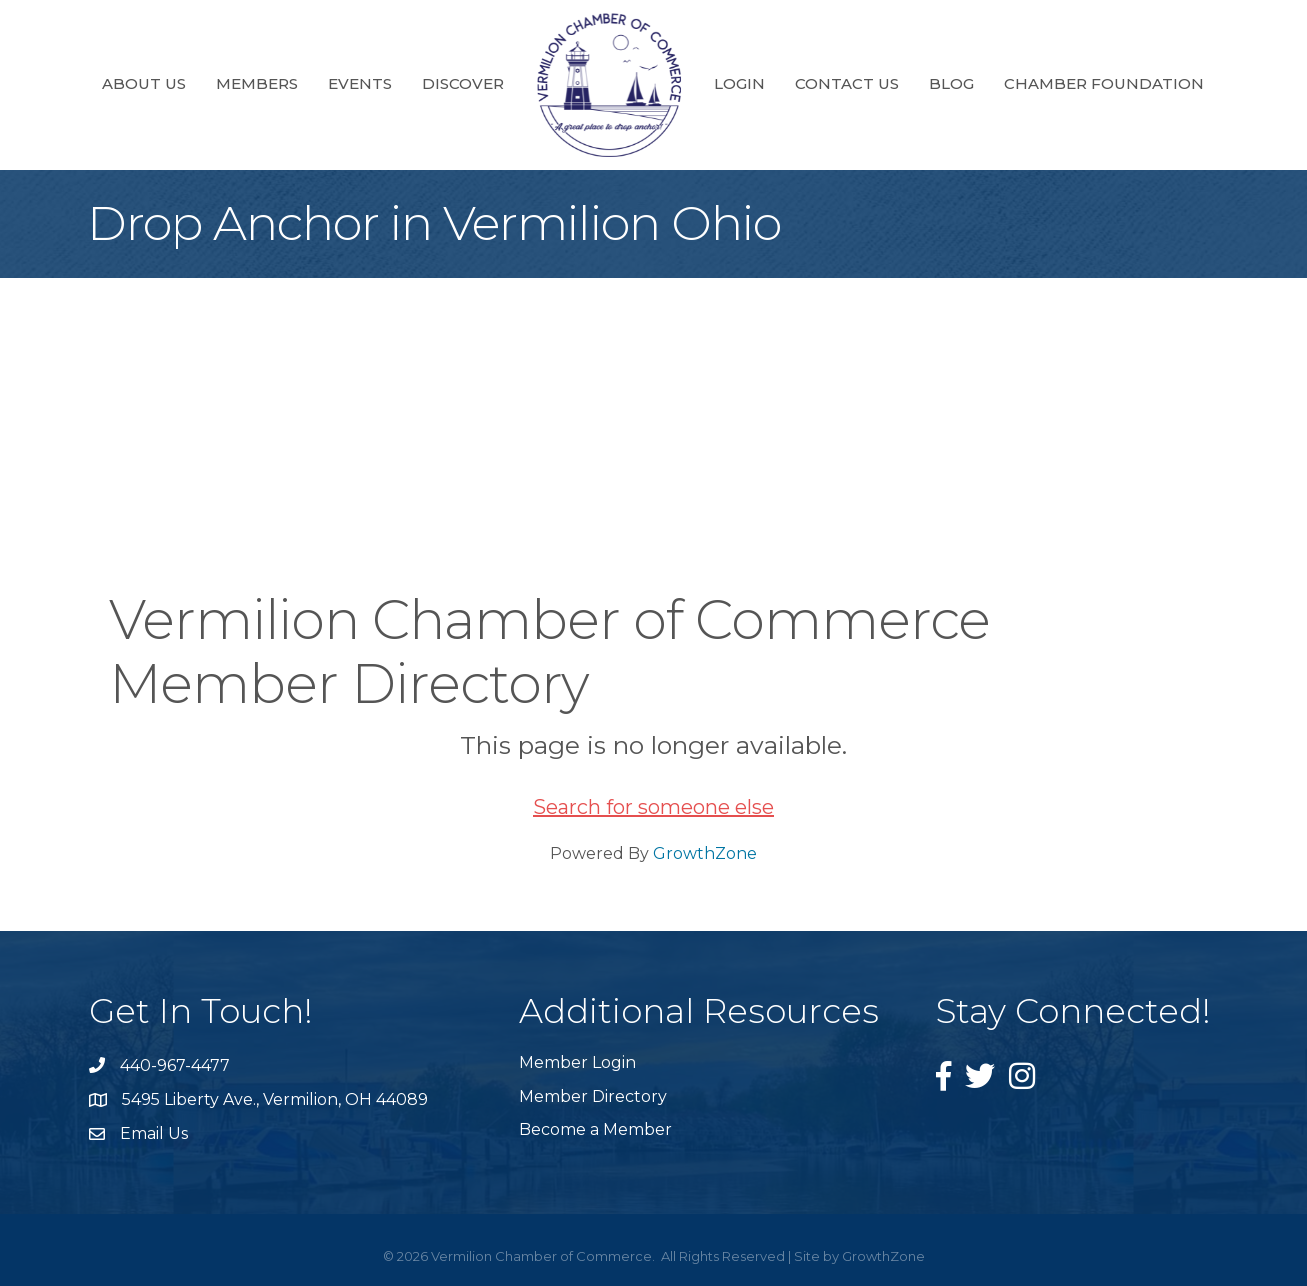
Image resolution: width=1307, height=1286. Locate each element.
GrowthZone (705, 853)
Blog (951, 83)
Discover (463, 83)
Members (257, 83)
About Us (144, 83)
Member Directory (593, 1096)
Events (360, 83)
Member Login (577, 1062)
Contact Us (847, 83)
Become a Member (595, 1129)
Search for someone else (653, 807)
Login (739, 83)
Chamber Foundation (1104, 83)
